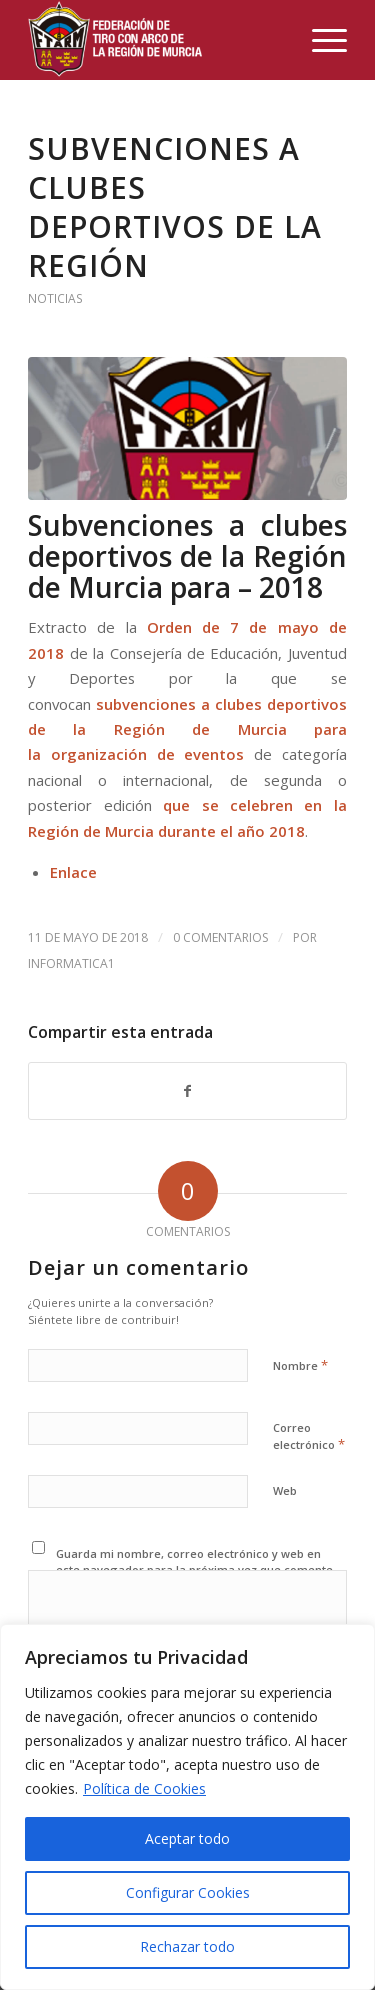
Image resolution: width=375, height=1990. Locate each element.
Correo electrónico (309, 1437)
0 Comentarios (220, 937)
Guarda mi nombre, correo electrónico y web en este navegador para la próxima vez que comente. (196, 1562)
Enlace (73, 872)
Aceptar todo (187, 1838)
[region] (187, 1807)
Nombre (300, 1365)
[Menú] (319, 40)
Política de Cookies (144, 1788)
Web (285, 1490)
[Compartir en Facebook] (187, 1091)
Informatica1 (71, 963)
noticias (55, 298)
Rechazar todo (187, 1946)
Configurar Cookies (188, 1892)
